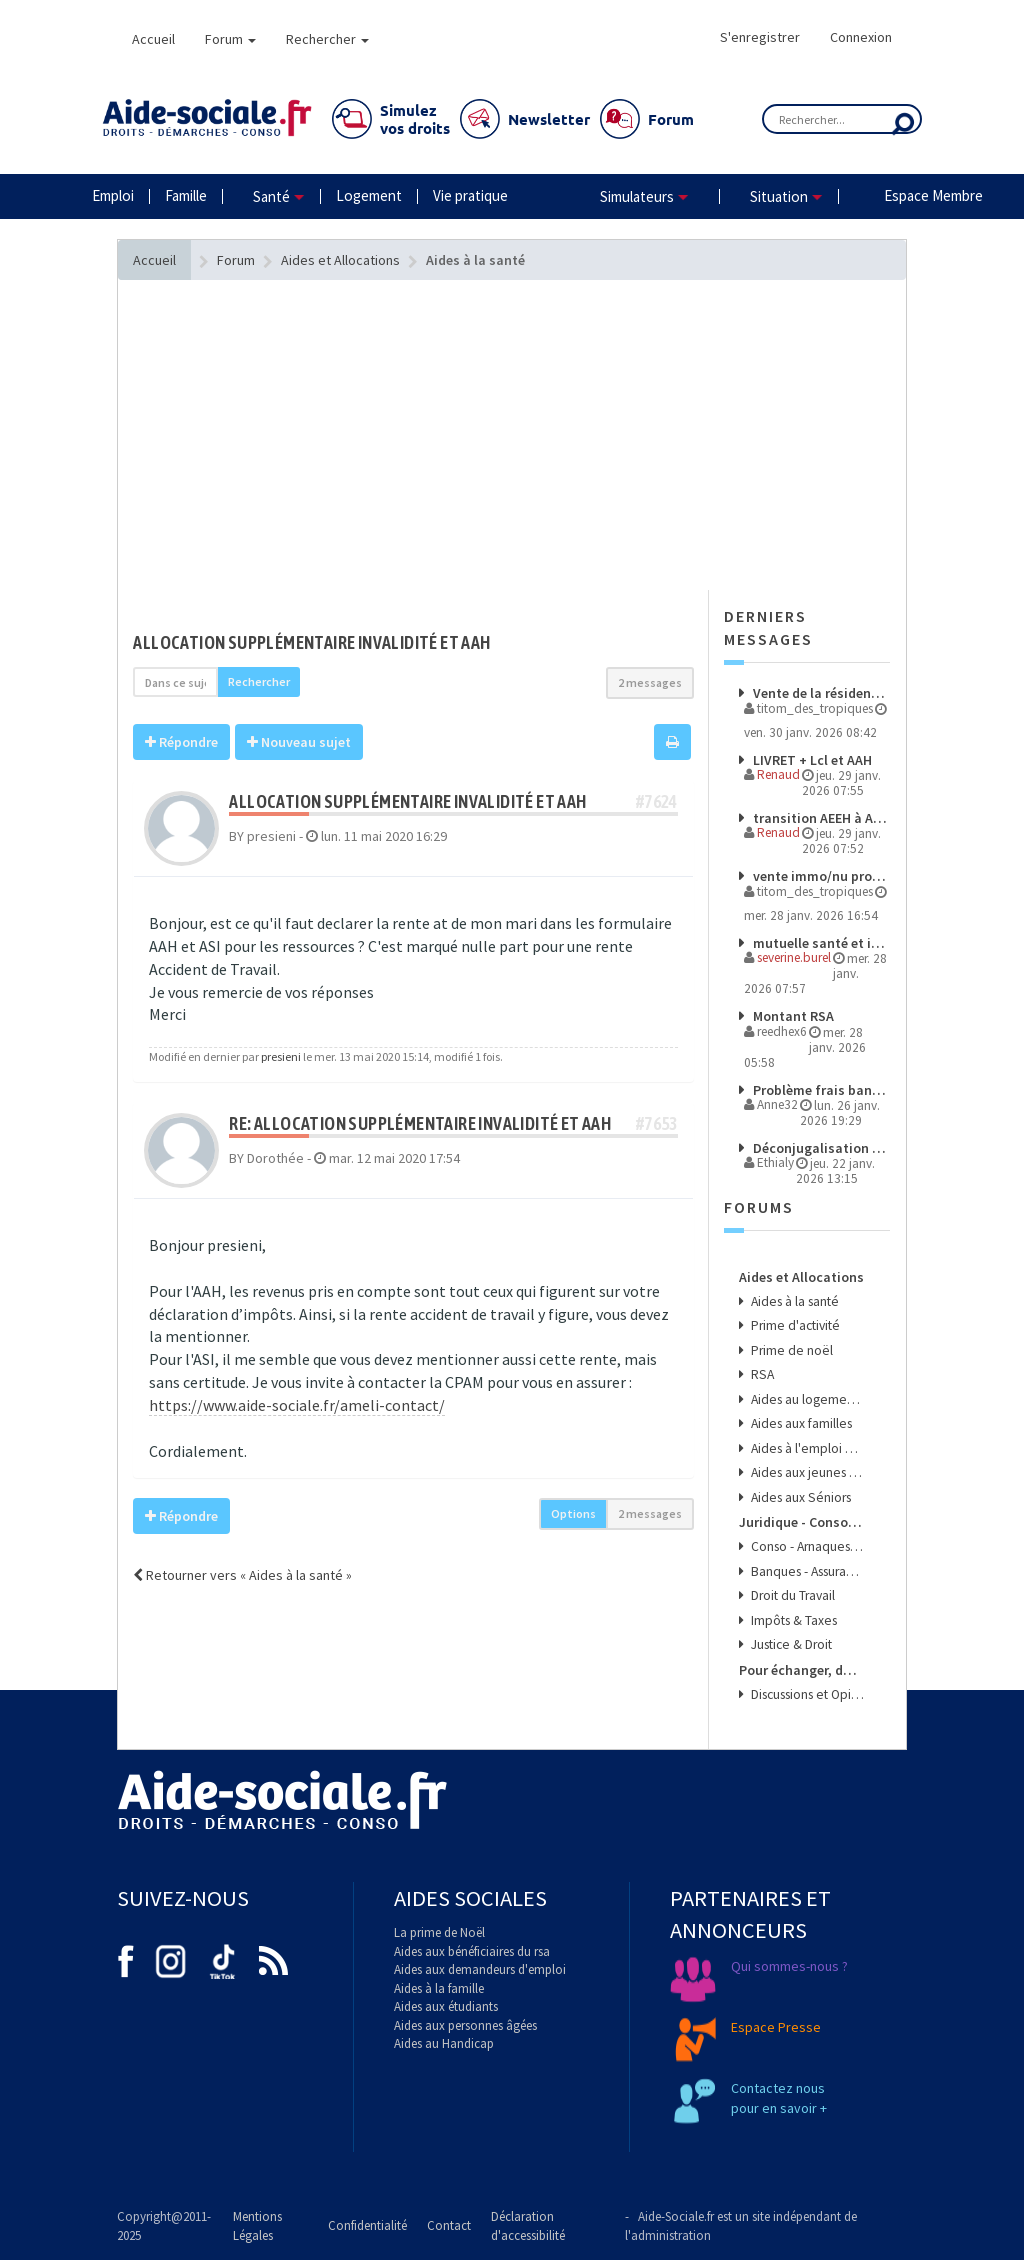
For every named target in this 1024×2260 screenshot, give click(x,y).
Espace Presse (776, 2027)
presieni (281, 1056)
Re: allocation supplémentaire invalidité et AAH (420, 1123)
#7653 (657, 1123)
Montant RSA (792, 1016)
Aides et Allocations (801, 1277)
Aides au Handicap (444, 2043)
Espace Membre (933, 195)
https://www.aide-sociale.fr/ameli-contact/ (297, 1405)
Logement (369, 195)
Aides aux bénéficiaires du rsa (472, 1951)
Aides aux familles (800, 1423)
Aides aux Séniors (799, 1497)
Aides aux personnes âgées (465, 2025)
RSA (761, 1374)
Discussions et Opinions (806, 1694)
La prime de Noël (439, 1932)
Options (573, 1513)
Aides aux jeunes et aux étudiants (806, 1472)
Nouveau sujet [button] (299, 742)
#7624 (657, 801)
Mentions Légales (257, 2226)
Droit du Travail (791, 1595)
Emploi (113, 195)
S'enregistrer (760, 37)
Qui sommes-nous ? (789, 1966)
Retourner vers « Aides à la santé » (242, 1575)
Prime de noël (790, 1350)
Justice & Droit (790, 1644)
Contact (449, 2225)
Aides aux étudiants (446, 2006)
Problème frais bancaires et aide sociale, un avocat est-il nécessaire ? (820, 1090)
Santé (271, 196)
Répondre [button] (181, 742)
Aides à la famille (439, 1988)
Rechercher (327, 39)
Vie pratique (470, 195)
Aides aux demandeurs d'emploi (480, 1969)
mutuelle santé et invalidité (820, 943)
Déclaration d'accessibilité (528, 2226)
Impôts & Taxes (792, 1620)
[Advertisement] (413, 475)
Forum (230, 39)
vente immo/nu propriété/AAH (820, 876)
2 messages (650, 682)
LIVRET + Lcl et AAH (811, 760)
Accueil (153, 39)
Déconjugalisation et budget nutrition (820, 1148)
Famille (186, 195)
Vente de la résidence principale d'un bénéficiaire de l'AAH (820, 693)
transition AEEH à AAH (820, 818)
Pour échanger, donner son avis (802, 1670)
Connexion (861, 37)
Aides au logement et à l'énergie (806, 1399)
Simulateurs (637, 196)
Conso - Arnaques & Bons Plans (806, 1546)
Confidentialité (367, 2225)
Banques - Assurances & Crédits (806, 1571)
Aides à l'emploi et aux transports (806, 1448)
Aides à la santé (793, 1301)
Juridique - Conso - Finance (802, 1522)
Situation (779, 196)
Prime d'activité (794, 1325)
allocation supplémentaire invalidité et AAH (311, 642)
